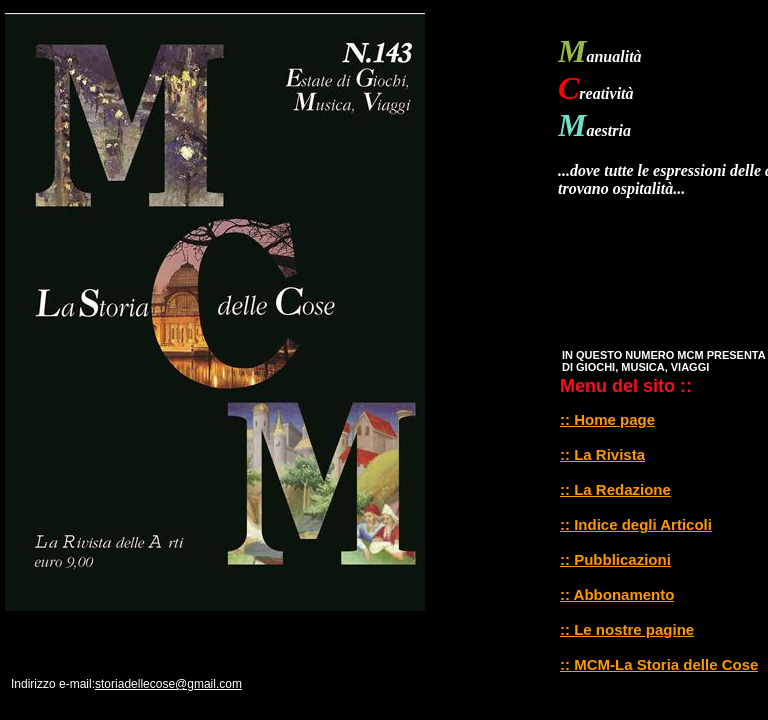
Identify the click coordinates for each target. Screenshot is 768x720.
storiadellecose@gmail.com (168, 684)
